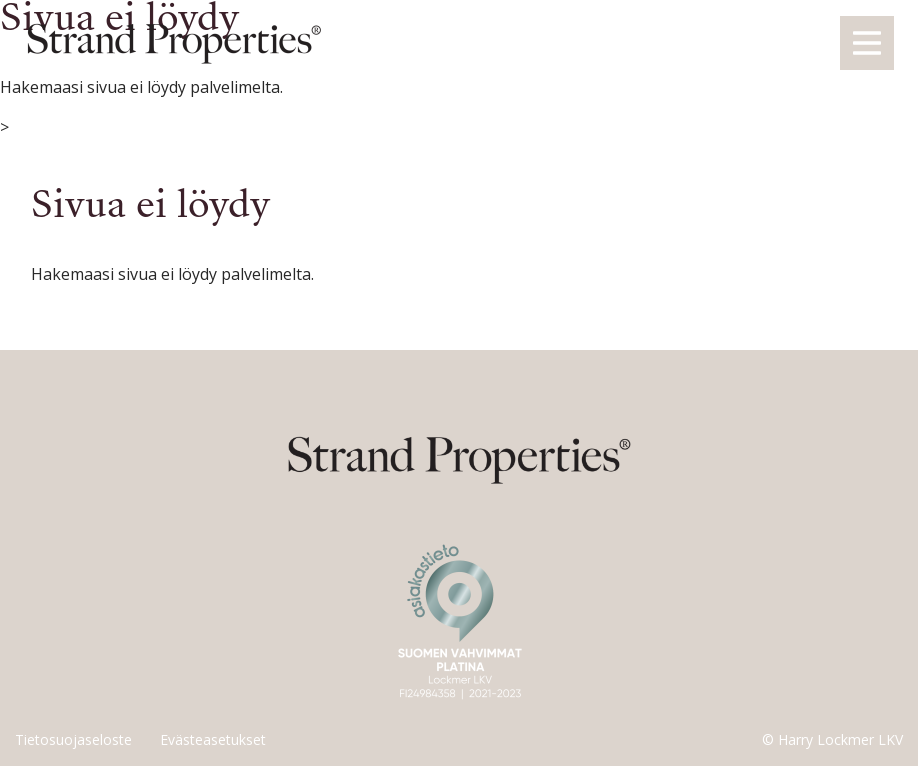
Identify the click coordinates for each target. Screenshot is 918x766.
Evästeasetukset (213, 739)
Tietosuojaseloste (73, 739)
